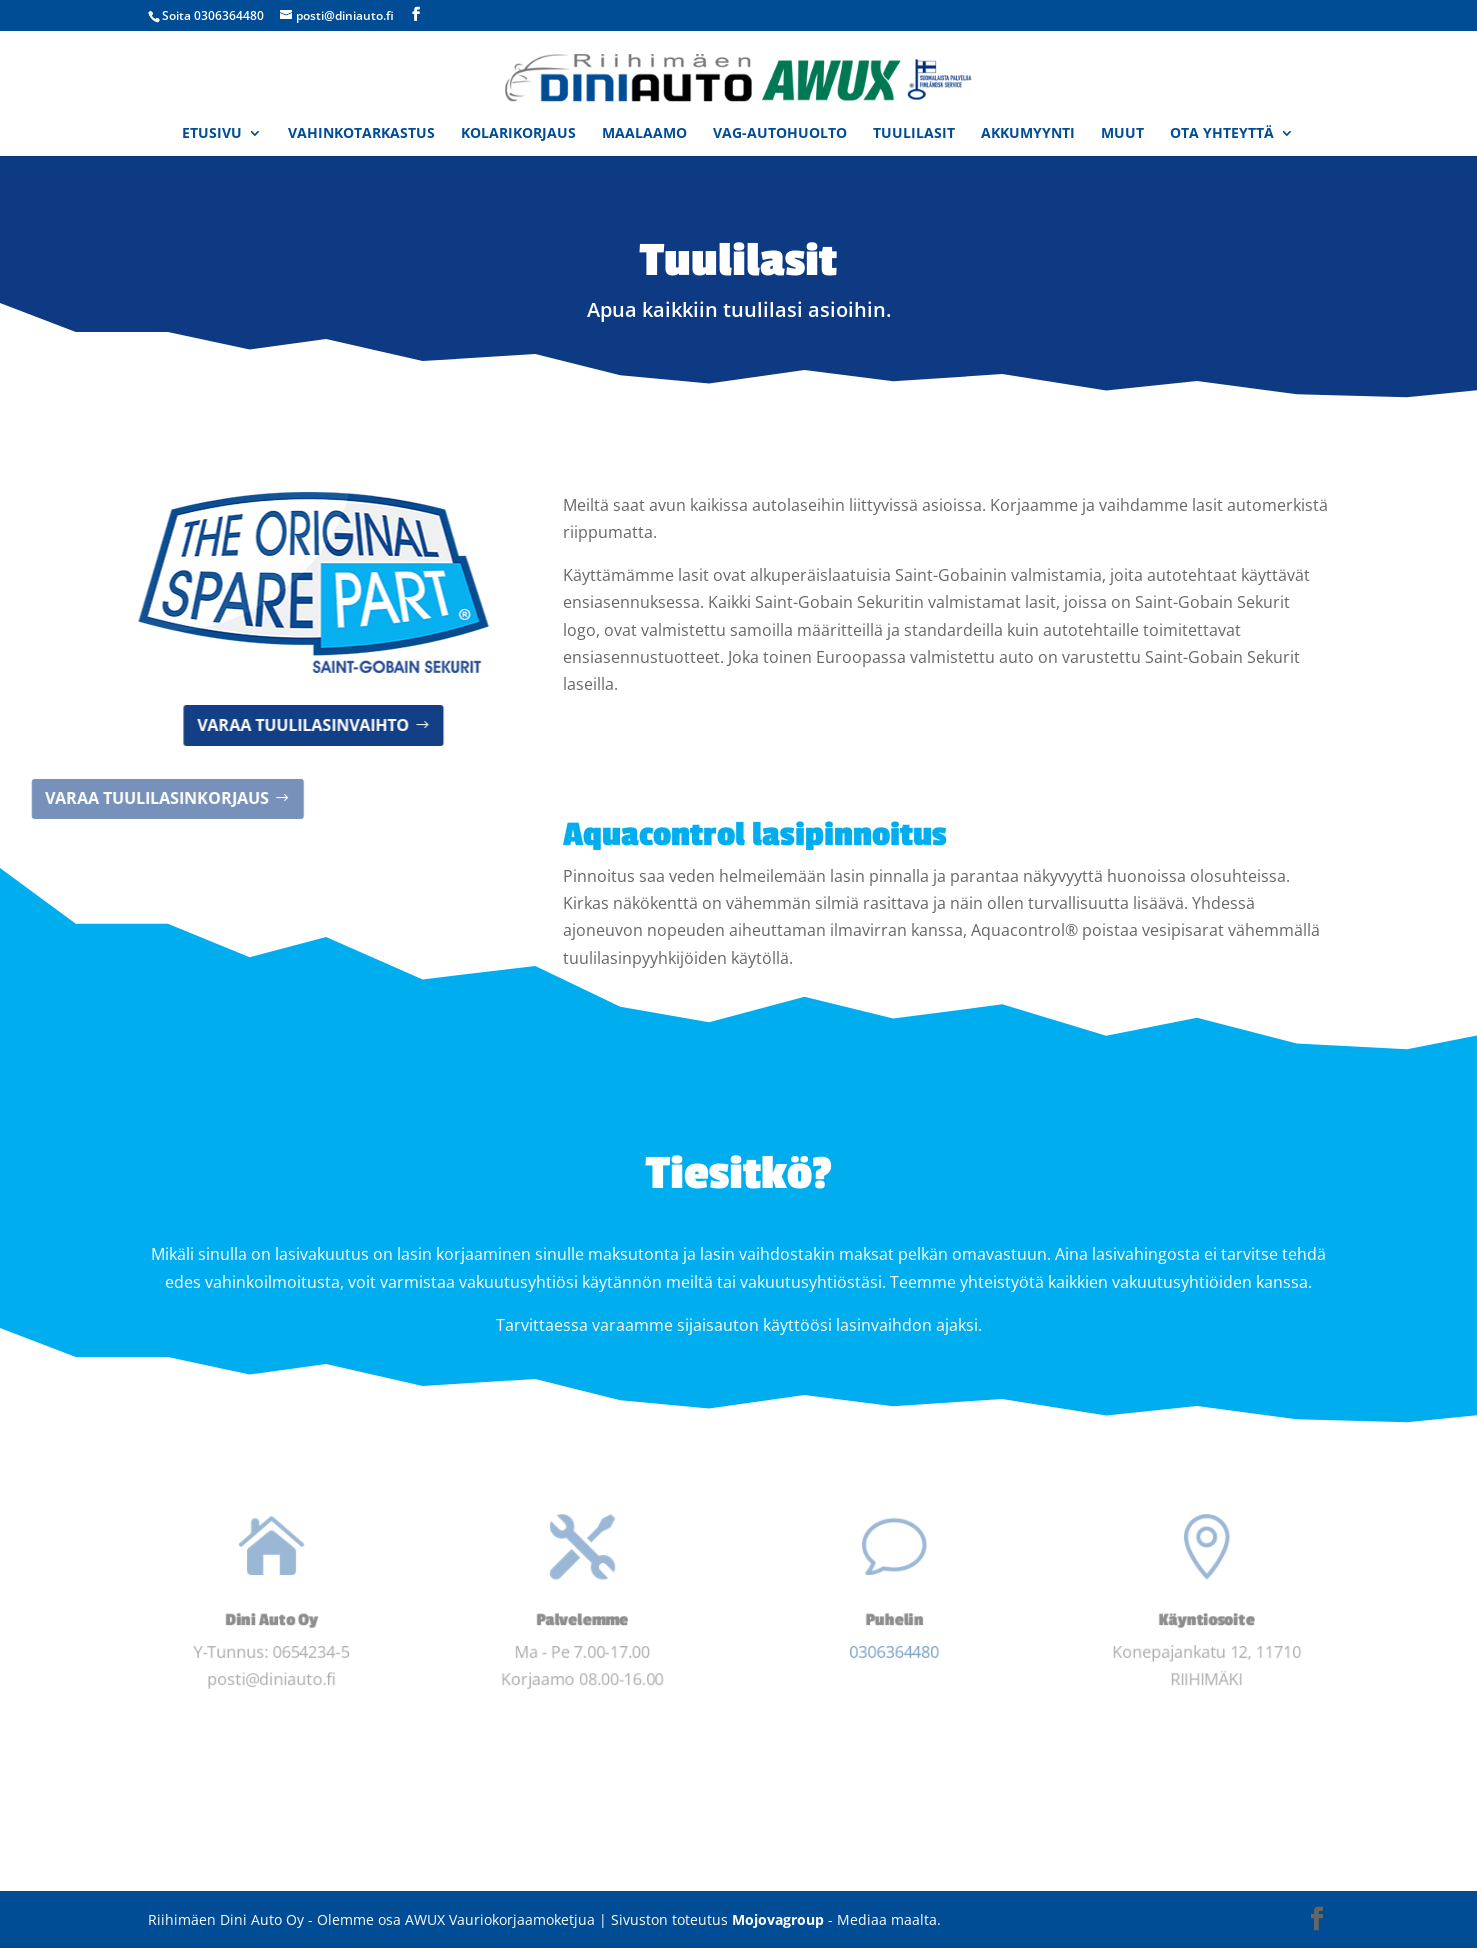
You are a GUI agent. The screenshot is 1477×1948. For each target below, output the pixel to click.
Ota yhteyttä (1222, 134)
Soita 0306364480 (213, 15)
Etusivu (212, 134)
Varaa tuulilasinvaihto (214, 725)
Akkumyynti (1028, 134)
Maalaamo (644, 134)
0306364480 (894, 1654)
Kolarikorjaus (518, 134)
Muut (1122, 134)
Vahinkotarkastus (361, 134)
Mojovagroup (778, 1919)
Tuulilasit (914, 134)
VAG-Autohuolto (780, 134)
